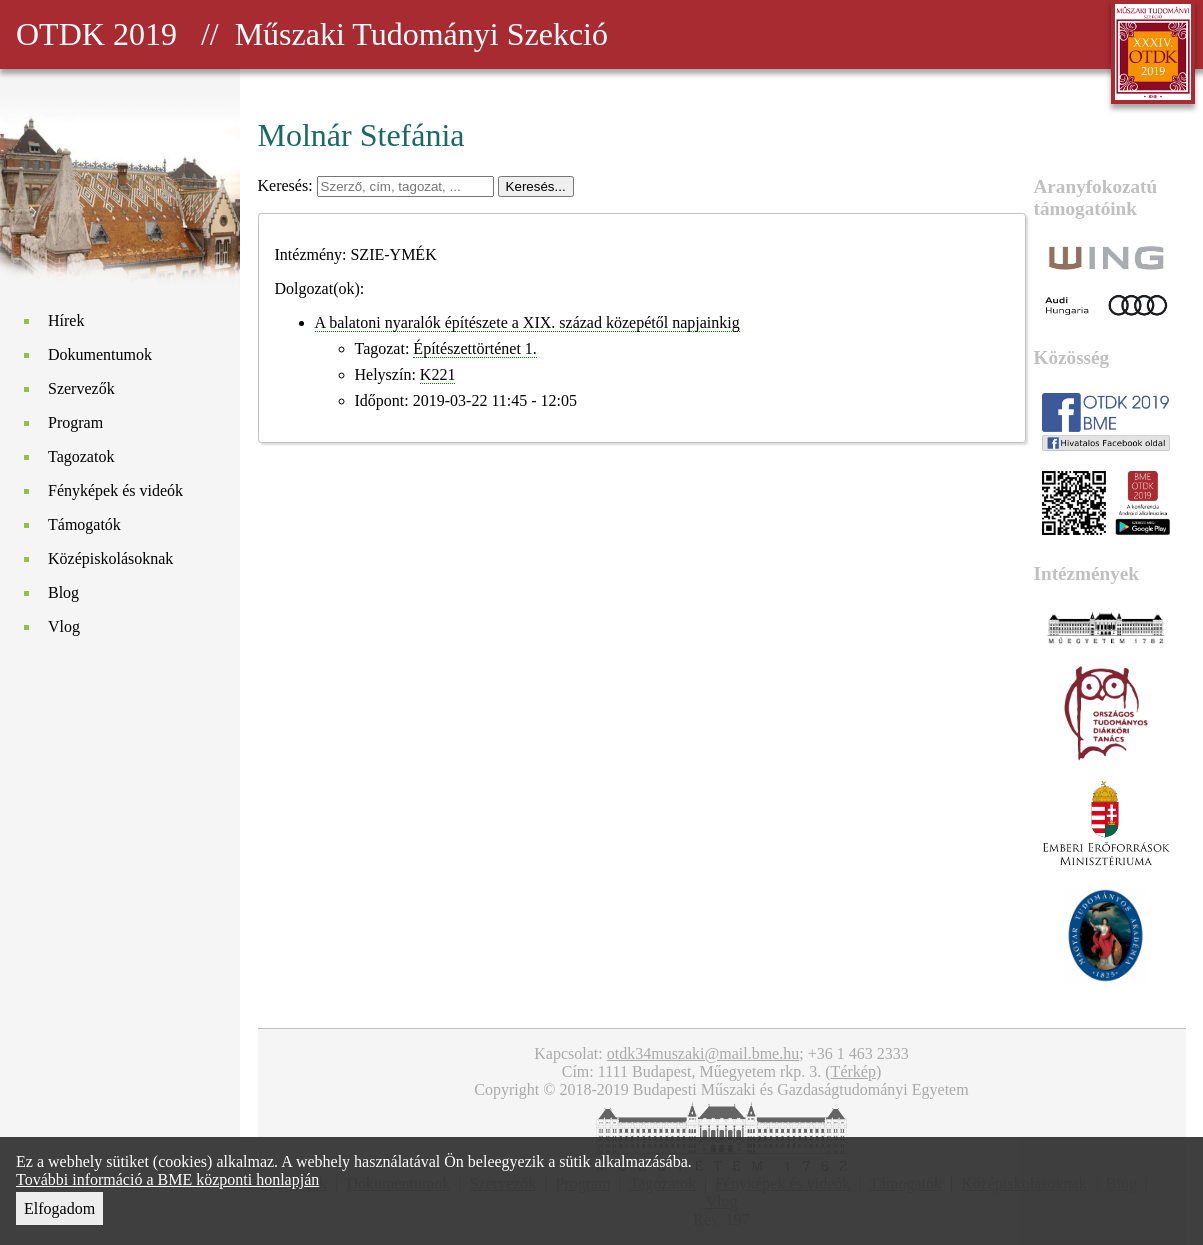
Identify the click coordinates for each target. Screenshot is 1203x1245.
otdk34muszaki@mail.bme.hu (703, 1053)
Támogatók (84, 524)
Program (75, 422)
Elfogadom (59, 1208)
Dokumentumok (100, 354)
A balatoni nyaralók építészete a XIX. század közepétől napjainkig (527, 322)
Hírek (66, 320)
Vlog (64, 626)
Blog (63, 592)
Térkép (853, 1071)
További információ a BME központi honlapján (167, 1179)
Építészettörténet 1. (475, 348)
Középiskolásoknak (110, 558)
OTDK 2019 (96, 34)
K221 (438, 374)
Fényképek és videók (115, 490)
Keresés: (287, 185)
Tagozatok (81, 456)
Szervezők (81, 388)
